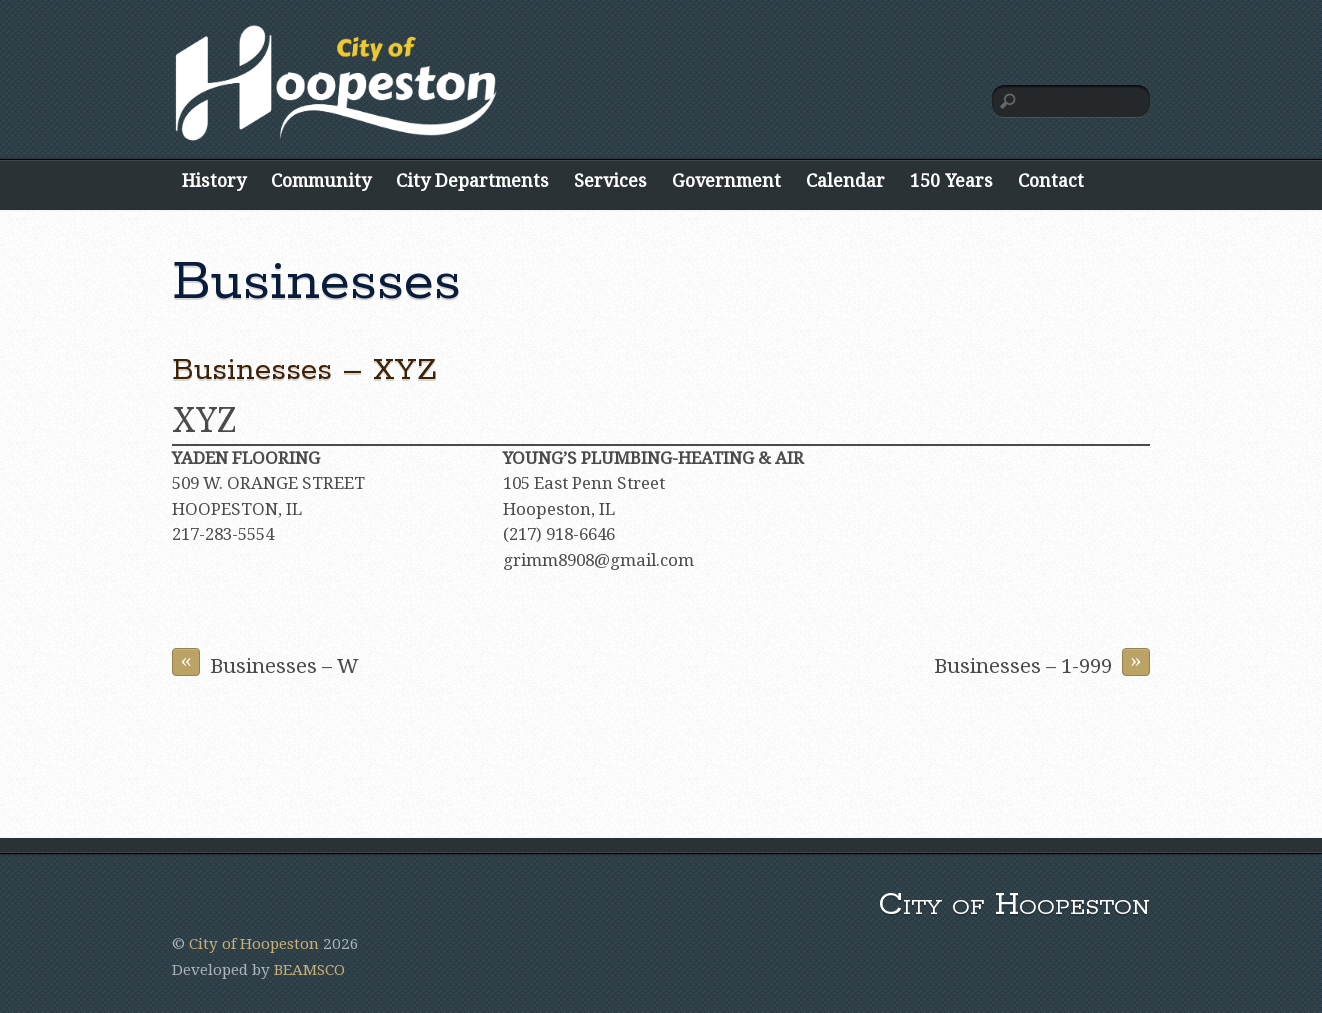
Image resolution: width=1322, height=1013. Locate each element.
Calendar (845, 180)
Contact (1051, 180)
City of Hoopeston (254, 944)
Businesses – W (265, 663)
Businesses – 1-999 (1042, 663)
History (214, 180)
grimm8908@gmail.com (598, 560)
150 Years (951, 180)
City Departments (472, 180)
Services (610, 180)
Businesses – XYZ (304, 370)
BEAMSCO (309, 970)
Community (321, 180)
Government (726, 180)
